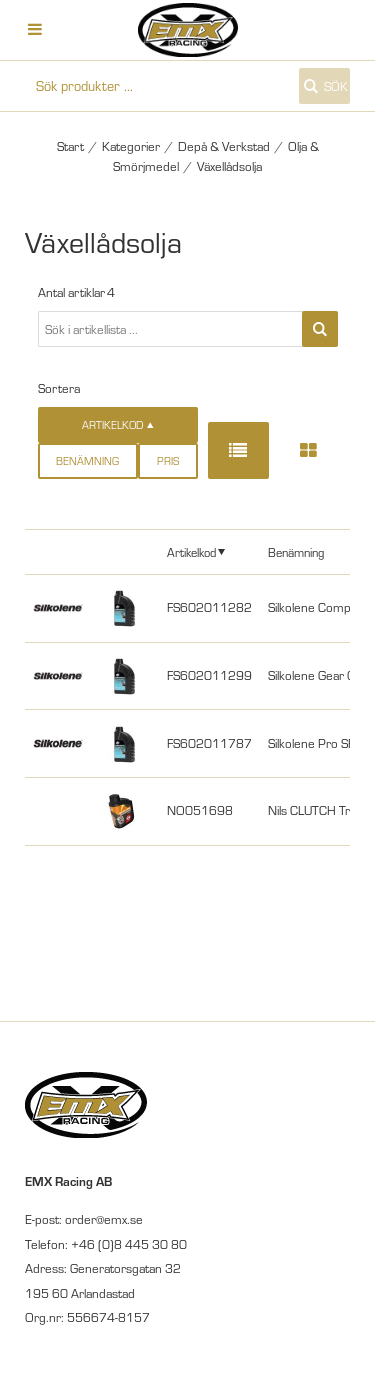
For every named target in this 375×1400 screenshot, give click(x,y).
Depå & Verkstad (224, 146)
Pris (168, 461)
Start (70, 146)
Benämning (87, 461)
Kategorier (131, 146)
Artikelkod (191, 552)
